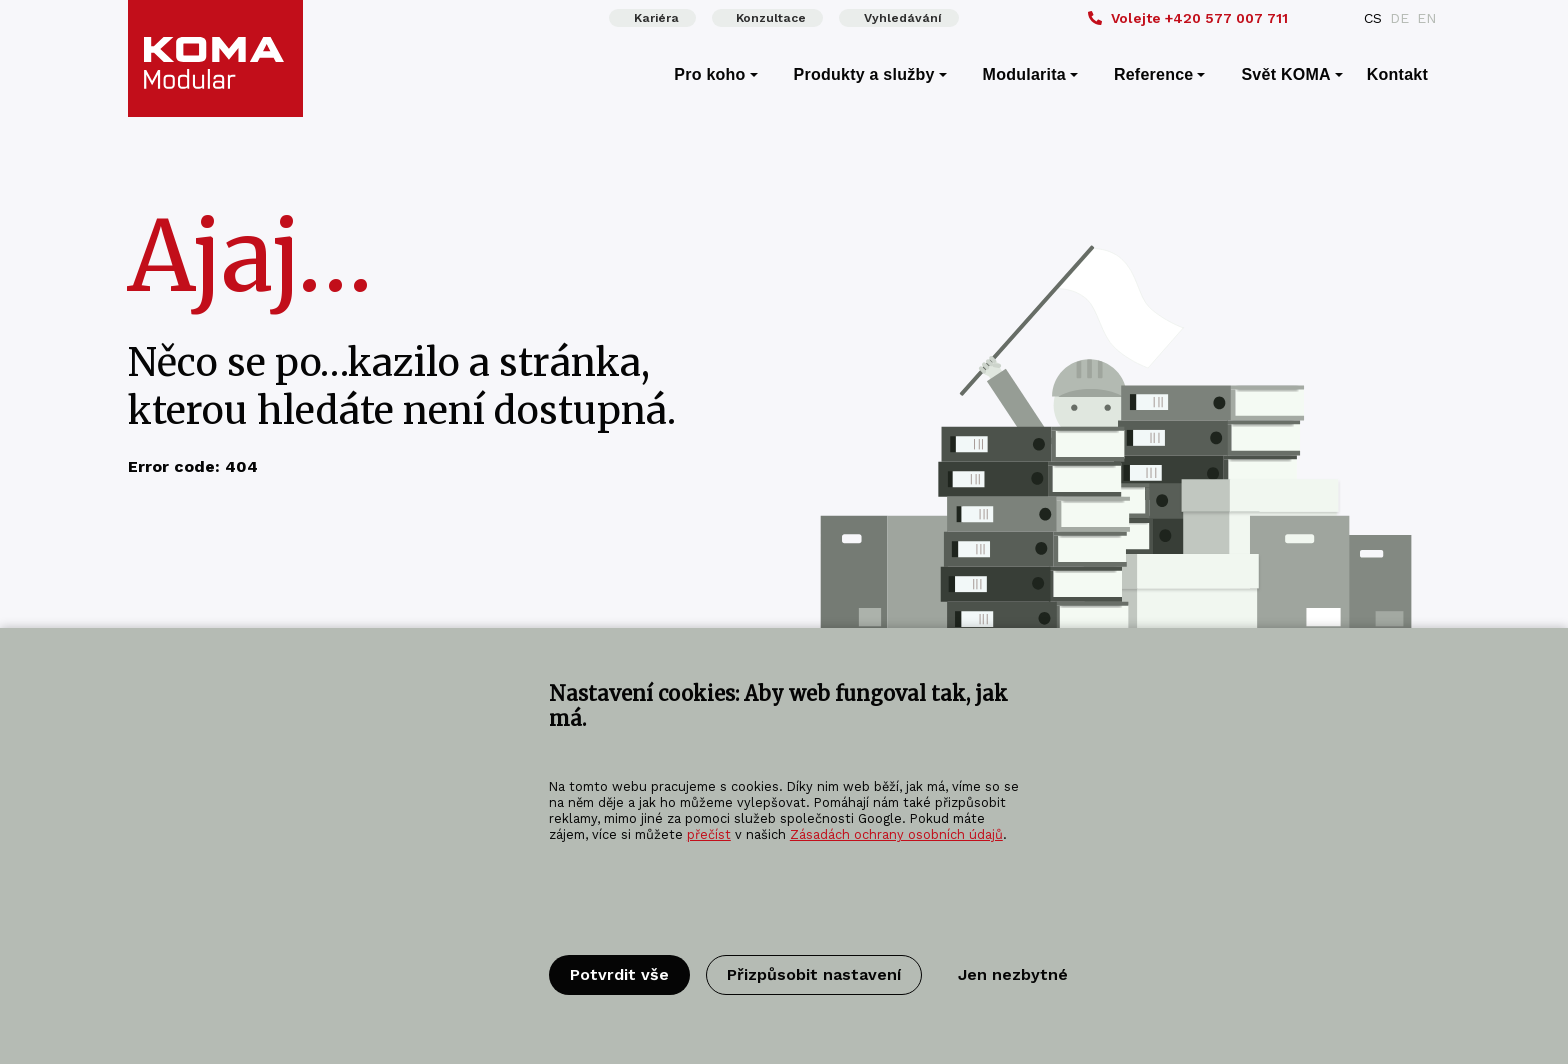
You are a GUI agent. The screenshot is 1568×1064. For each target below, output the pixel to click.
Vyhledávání (903, 18)
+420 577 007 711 (1188, 18)
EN (1426, 18)
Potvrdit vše (619, 974)
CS (1373, 18)
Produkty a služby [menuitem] (864, 74)
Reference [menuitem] (1154, 74)
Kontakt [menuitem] (1397, 74)
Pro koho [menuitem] (709, 74)
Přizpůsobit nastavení (814, 974)
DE (1399, 18)
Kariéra (656, 18)
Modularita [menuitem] (1024, 74)
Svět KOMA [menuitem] (1285, 74)
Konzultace (771, 18)
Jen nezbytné (1013, 974)
